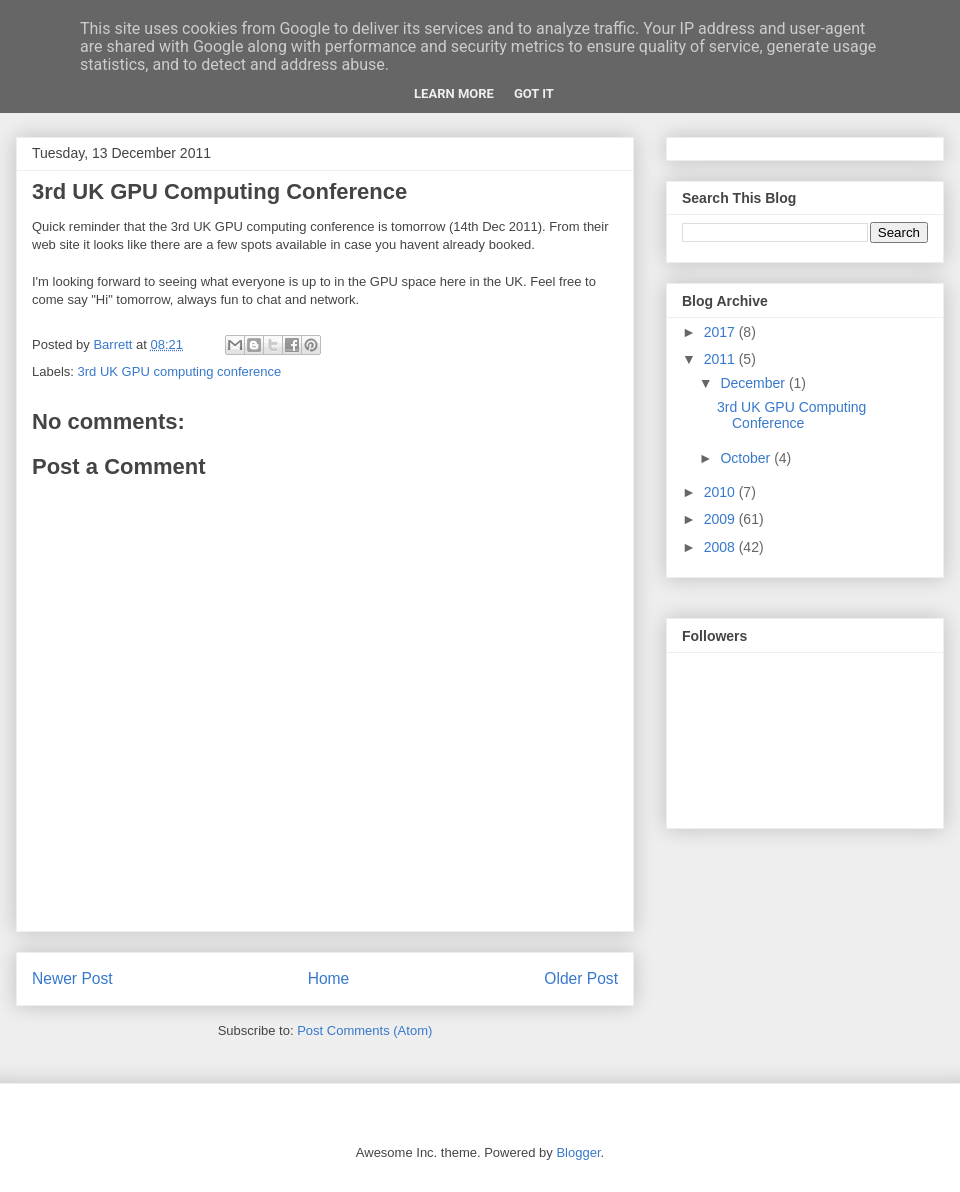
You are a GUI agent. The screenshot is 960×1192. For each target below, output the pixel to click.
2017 (721, 332)
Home (329, 978)
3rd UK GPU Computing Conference (791, 415)
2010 (721, 492)
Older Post (581, 978)
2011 (721, 359)
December (754, 383)
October (747, 458)
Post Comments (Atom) (364, 1030)
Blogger (578, 1152)
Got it (534, 93)
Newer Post (72, 978)
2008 (721, 547)
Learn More (454, 93)
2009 (721, 519)
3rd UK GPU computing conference (180, 371)
